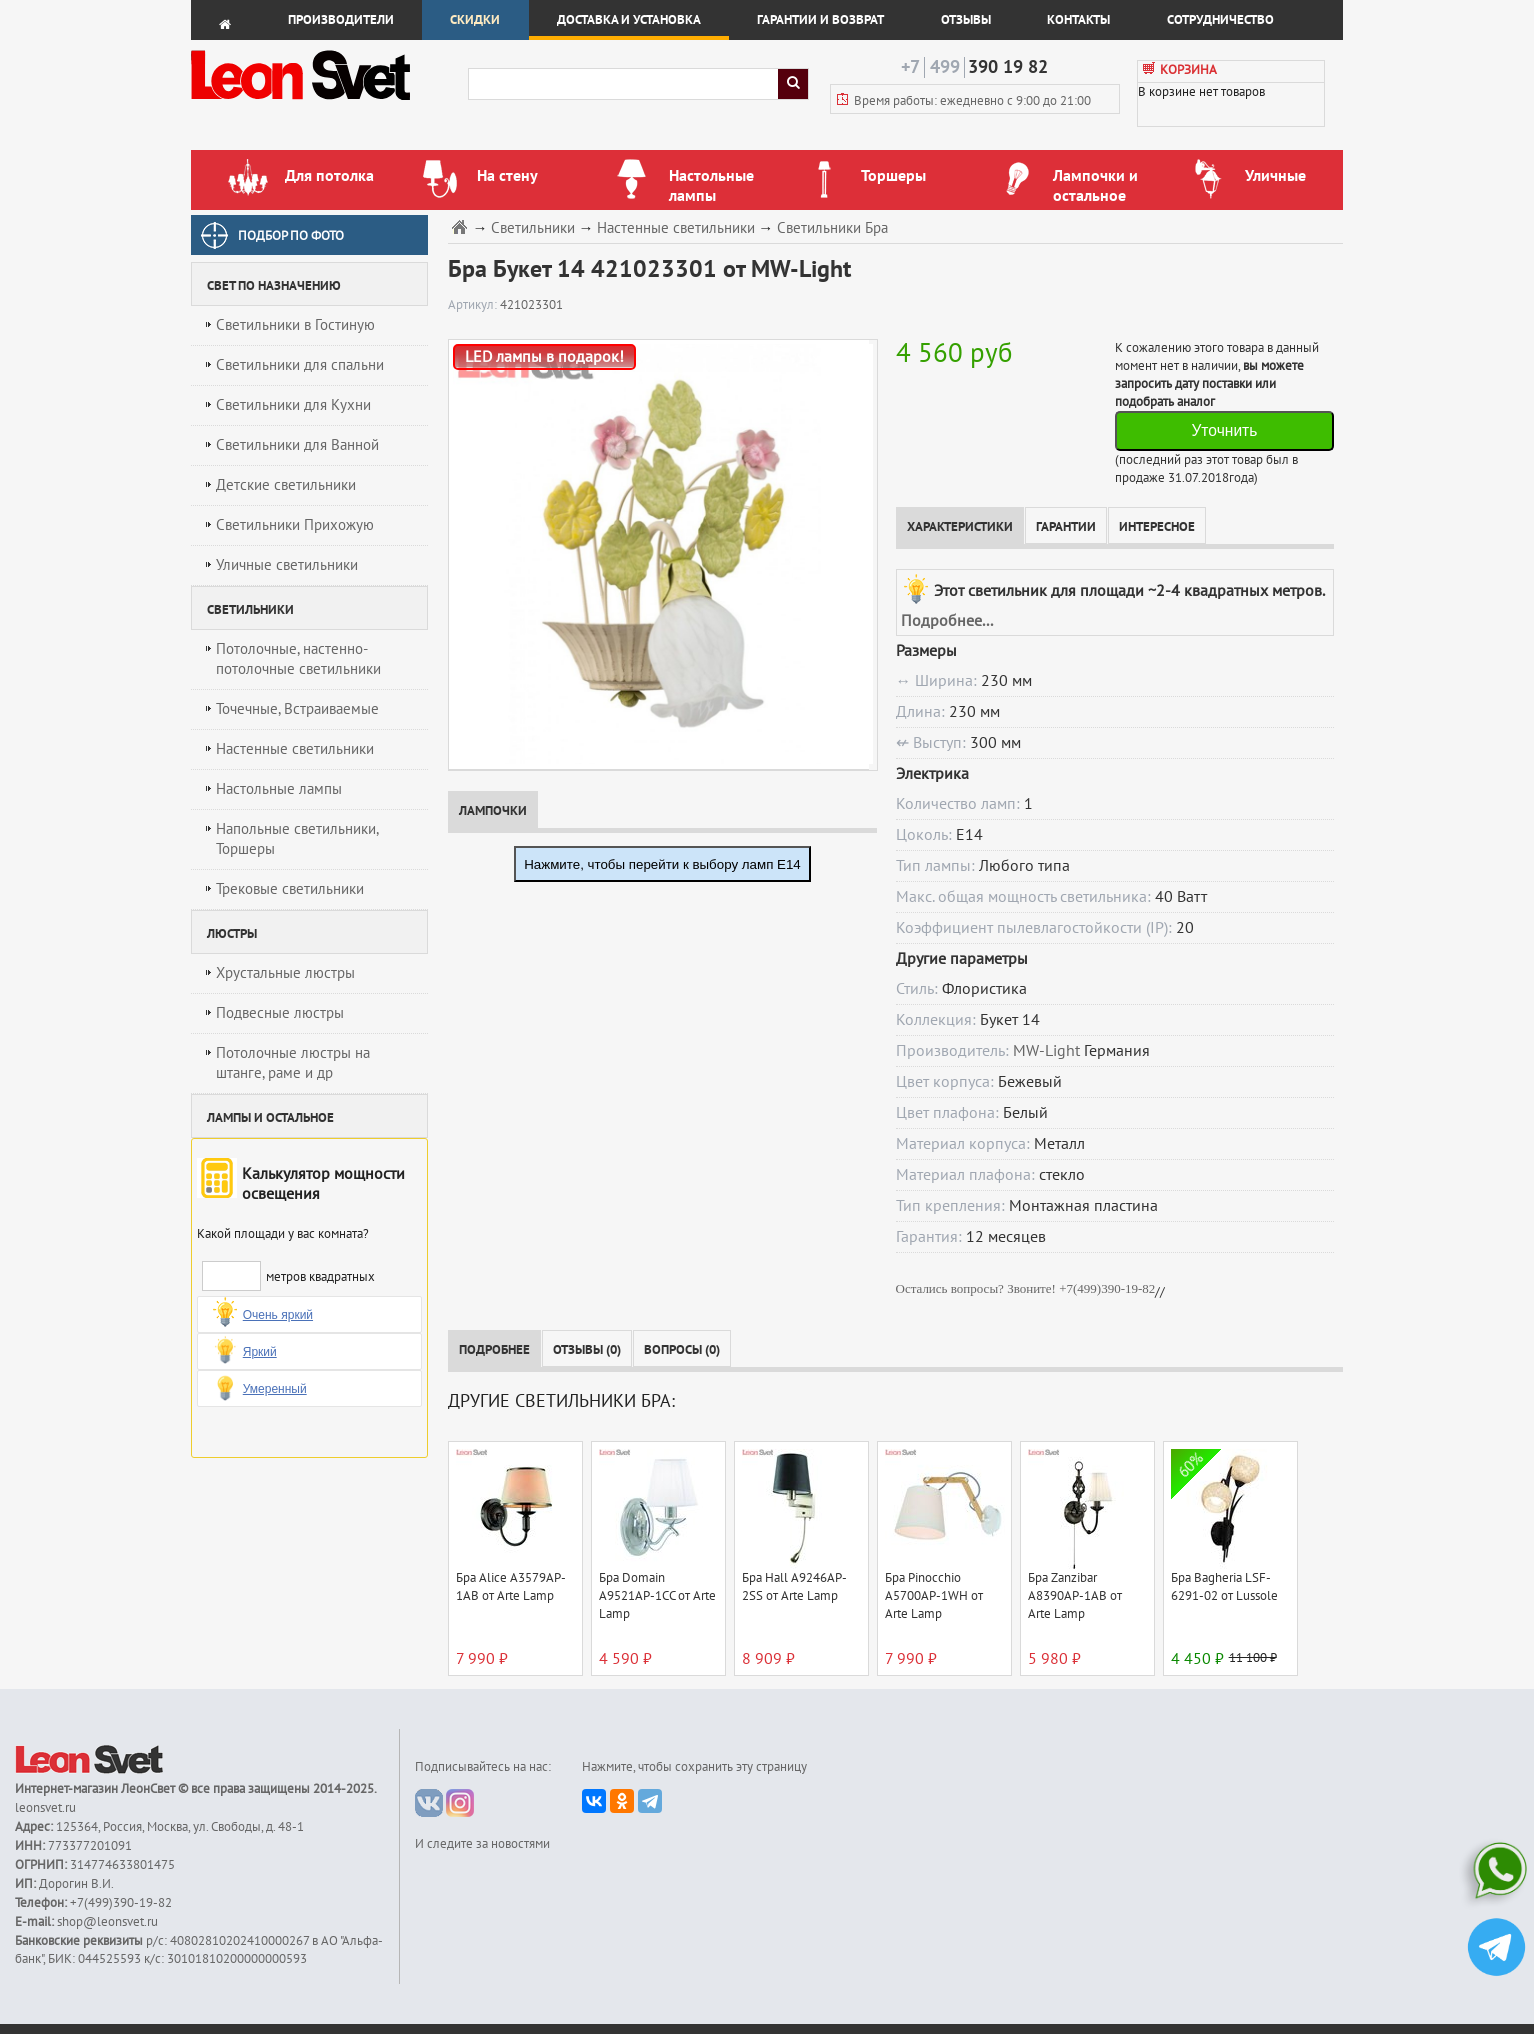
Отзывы (966, 20)
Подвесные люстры (280, 1013)
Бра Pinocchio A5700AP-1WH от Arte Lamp (934, 1596)
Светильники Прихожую (295, 525)
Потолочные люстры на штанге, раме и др (293, 1063)
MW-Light (1046, 1051)
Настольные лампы (279, 789)
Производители (341, 20)
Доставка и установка (629, 20)
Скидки (475, 20)
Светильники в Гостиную (295, 325)
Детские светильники (286, 485)
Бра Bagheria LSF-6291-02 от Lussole (1224, 1587)
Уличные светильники (287, 565)
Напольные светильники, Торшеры (297, 839)
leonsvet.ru (45, 1808)
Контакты (1078, 20)
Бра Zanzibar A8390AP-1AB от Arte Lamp (1075, 1596)
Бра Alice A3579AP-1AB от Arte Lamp (511, 1587)
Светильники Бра (832, 228)
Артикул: (474, 305)
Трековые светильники (290, 889)
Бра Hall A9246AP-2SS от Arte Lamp (794, 1587)
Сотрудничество (1220, 20)
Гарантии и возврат (820, 20)
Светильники (533, 228)
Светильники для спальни (300, 365)
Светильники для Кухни (293, 405)
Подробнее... (947, 621)
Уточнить (1224, 430)
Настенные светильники (295, 749)
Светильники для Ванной (297, 445)
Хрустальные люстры (285, 973)
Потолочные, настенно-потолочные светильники (298, 659)
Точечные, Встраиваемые (297, 709)
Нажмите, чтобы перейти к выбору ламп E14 (662, 864)
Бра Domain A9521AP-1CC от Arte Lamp (657, 1596)
